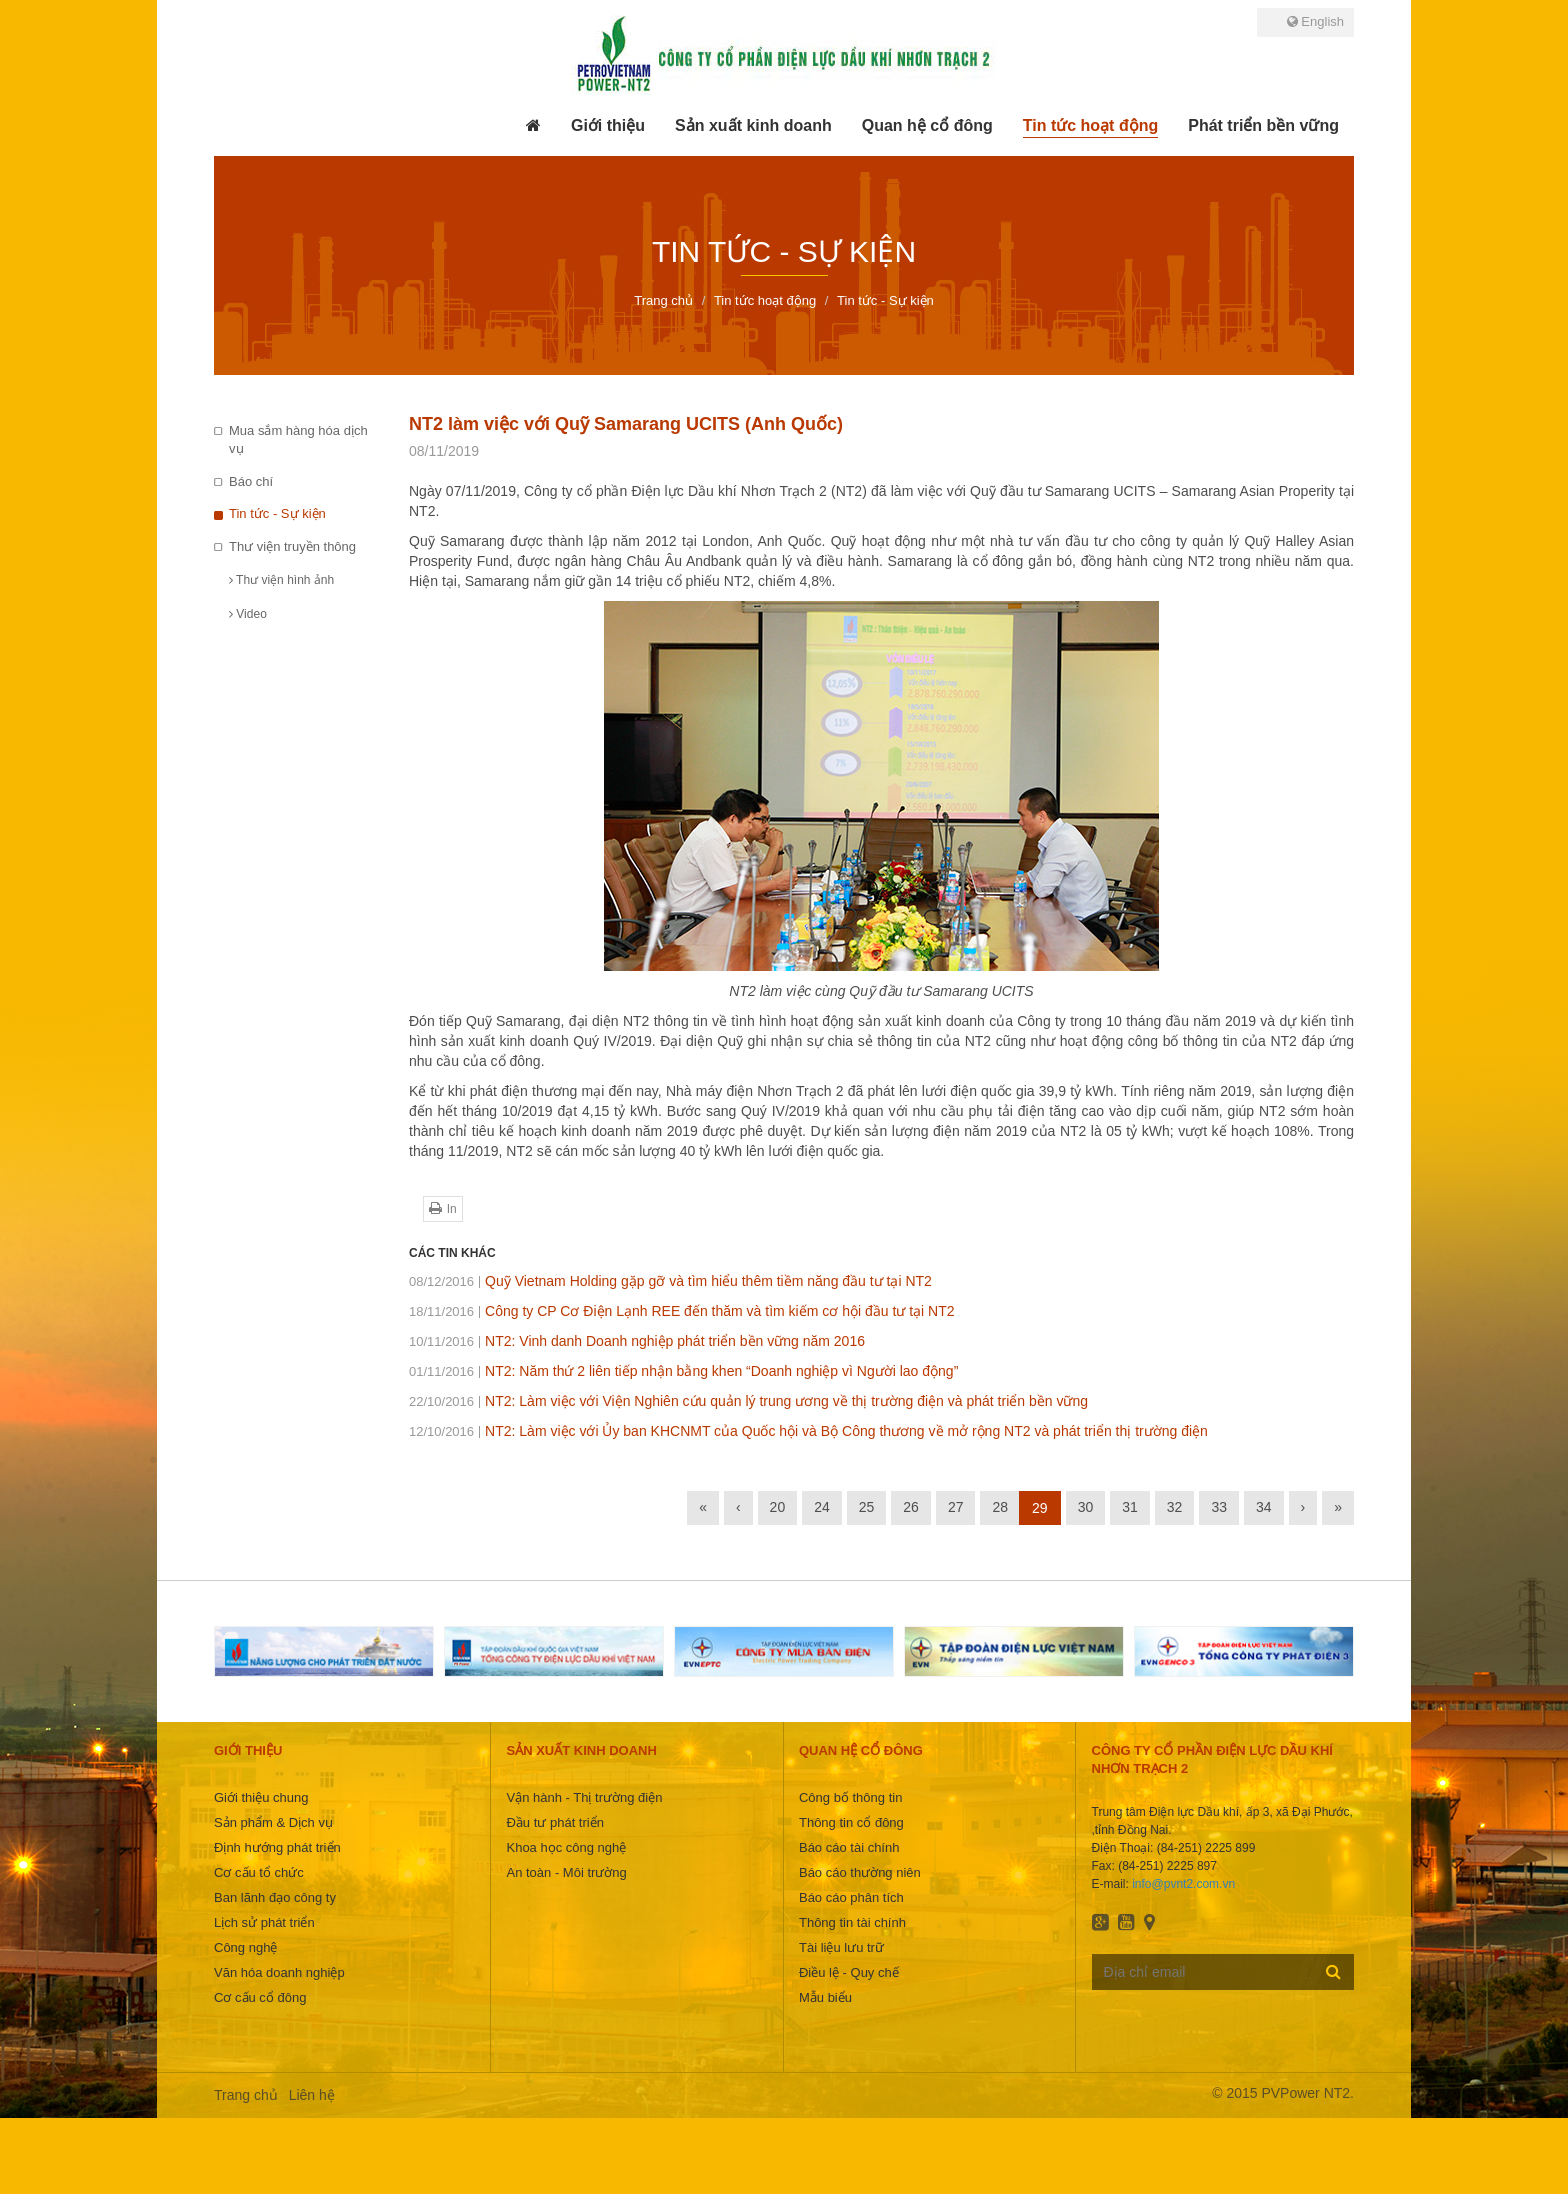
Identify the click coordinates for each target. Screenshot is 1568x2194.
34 (1264, 1507)
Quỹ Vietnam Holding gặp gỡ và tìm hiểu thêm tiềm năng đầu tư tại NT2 (670, 1281)
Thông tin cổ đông (851, 1822)
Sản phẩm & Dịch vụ (273, 1822)
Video (248, 614)
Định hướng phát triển (277, 1847)
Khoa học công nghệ (566, 1847)
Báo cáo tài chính (849, 1847)
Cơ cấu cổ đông (260, 1997)
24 (822, 1507)
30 (1086, 1507)
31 (1130, 1507)
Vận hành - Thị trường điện (584, 1797)
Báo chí (251, 481)
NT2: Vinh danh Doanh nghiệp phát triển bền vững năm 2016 (637, 1341)
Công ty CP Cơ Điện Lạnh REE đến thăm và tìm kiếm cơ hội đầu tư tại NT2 (682, 1311)
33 (1219, 1507)
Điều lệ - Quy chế (849, 1972)
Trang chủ (246, 2095)
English (1315, 21)
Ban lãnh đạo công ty (275, 1897)
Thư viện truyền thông (292, 546)
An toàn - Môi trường (566, 1872)
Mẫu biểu (825, 1997)
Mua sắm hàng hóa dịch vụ (298, 440)
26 (911, 1507)
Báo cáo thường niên (860, 1872)
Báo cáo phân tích (851, 1897)
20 (778, 1507)
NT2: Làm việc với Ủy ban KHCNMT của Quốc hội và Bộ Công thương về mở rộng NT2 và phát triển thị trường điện (808, 1431)
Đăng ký (1333, 1971)
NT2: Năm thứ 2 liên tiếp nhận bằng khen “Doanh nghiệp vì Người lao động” (683, 1371)
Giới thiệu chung (261, 1797)
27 (956, 1507)
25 (867, 1507)
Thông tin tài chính (852, 1922)
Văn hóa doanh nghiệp (279, 1972)
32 (1175, 1507)
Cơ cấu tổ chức (259, 1872)
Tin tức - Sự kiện (277, 513)
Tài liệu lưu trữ (841, 1947)
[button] (608, 126)
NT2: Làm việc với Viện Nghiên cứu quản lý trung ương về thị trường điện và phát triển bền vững (748, 1401)
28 (1000, 1507)
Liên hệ (312, 2095)
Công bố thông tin (850, 1797)
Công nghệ (245, 1947)
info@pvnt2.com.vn (1183, 1884)
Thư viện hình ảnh (281, 580)
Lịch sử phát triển (264, 1922)
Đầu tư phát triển (554, 1822)
